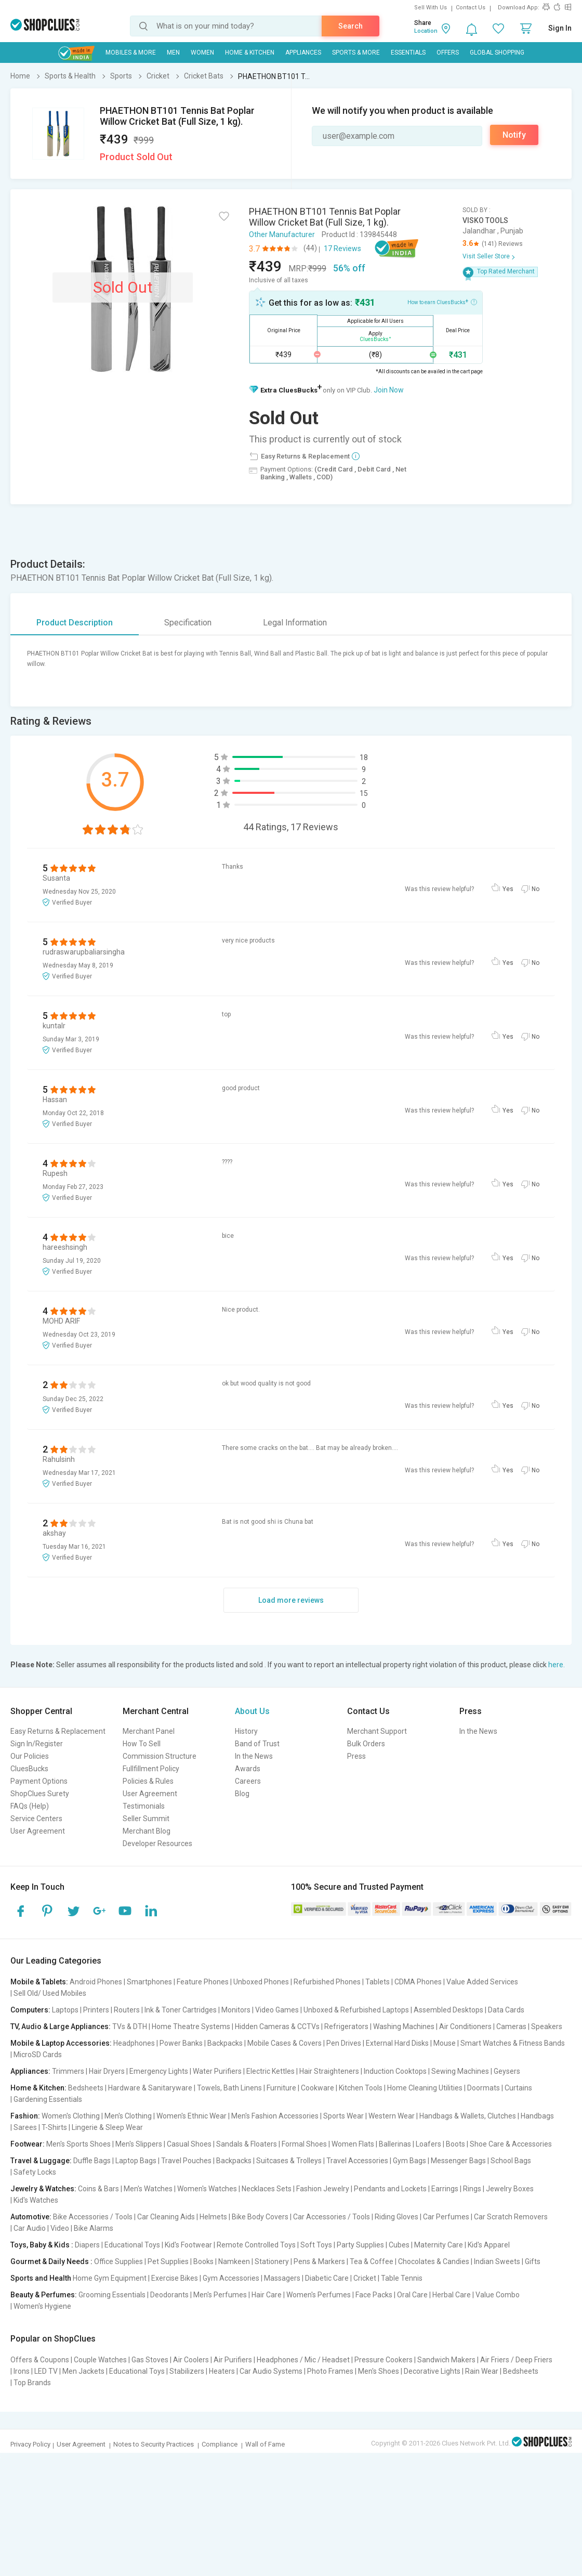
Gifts (532, 2261)
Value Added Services (482, 1982)
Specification (187, 622)
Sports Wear (343, 2116)
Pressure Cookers (383, 2360)
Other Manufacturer (282, 234)
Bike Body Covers (260, 2217)
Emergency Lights (158, 2071)
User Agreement (37, 1831)
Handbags (537, 2116)
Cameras (511, 2026)
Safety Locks (35, 2172)
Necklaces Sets (267, 2189)
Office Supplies (118, 2261)
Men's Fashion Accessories (275, 2116)
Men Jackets (83, 2371)
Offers (448, 52)
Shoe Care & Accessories (511, 2144)
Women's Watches (207, 2189)
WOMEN (202, 52)
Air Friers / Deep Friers (516, 2360)
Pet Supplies (168, 2261)
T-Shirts (54, 2127)
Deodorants (169, 2295)
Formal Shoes (304, 2144)
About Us (252, 1711)
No (535, 889)
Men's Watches (148, 2189)
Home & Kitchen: (38, 2088)
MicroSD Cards (38, 2054)
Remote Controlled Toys (256, 2245)
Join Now (389, 390)
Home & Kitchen (249, 52)
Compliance (219, 2444)
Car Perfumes (446, 2217)
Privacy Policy (30, 2444)
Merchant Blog (146, 1831)
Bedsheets (85, 2088)
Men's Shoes (378, 2371)
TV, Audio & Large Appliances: (60, 2026)
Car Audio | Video (41, 2228)
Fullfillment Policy (151, 1768)
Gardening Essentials (48, 2099)
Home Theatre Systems (191, 2026)
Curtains (518, 2088)
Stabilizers (186, 2371)
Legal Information (295, 622)
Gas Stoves (149, 2360)
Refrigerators (346, 2026)
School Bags (511, 2160)
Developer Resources (157, 1843)
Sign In (560, 28)
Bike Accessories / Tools (93, 2217)
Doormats (483, 2088)
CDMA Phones (418, 1982)
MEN (173, 52)
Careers (248, 1781)
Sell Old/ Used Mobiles (50, 1993)
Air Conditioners (465, 2026)
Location (426, 31)
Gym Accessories (231, 2278)
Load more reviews (291, 1600)
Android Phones (96, 1982)
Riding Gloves (396, 2217)
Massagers (282, 2278)
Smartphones (149, 1982)
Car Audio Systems (271, 2371)
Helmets (213, 2217)
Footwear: (27, 2144)
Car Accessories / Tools (331, 2217)
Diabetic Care (327, 2278)
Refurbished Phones (327, 1982)
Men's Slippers (138, 2144)
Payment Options (39, 1781)
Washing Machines (403, 2026)
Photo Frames (330, 2371)
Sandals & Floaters (246, 2144)
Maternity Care (438, 2245)
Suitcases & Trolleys (289, 2160)
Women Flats (353, 2144)
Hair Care (267, 2295)
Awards (247, 1768)
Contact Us (470, 7)
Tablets (377, 1982)
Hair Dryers (107, 2071)
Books (203, 2261)
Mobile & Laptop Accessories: (61, 2043)
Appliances (303, 52)
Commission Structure (159, 1756)
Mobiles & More (130, 52)
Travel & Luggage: (41, 2160)
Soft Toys (316, 2245)
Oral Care (412, 2295)
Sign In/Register (36, 1744)
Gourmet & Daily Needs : (51, 2261)
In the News (254, 1756)
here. (556, 1664)
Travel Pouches (186, 2160)
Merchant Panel (149, 1731)
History (246, 1731)
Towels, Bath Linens (229, 2088)
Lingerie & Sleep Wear (107, 2127)
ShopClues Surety (39, 1793)
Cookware (317, 2088)
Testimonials (144, 1806)
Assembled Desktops (448, 2010)
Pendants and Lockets (390, 2189)
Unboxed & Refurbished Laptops (356, 2010)
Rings (472, 2189)
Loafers (428, 2144)
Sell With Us (430, 7)
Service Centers (36, 1818)
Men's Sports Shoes (78, 2144)
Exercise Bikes (174, 2278)
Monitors (235, 2010)
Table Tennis (401, 2278)
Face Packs (373, 2295)
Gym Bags (409, 2160)
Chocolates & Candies (433, 2261)
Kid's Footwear (188, 2245)
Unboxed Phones (261, 1982)
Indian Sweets (497, 2261)
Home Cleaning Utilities (424, 2088)
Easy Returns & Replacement (57, 1731)
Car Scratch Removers (511, 2217)
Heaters (222, 2371)
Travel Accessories (357, 2160)
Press (356, 1756)
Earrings (444, 2189)
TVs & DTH (129, 2026)
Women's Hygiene (42, 2306)
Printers (96, 2010)
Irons (22, 2371)
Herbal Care (451, 2295)
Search (350, 26)
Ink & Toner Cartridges (180, 2010)
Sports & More (356, 52)
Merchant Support (377, 1731)
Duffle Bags (92, 2160)
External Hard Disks (397, 2043)
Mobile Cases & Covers (284, 2043)
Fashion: (25, 2116)
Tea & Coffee (371, 2261)
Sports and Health (40, 2278)
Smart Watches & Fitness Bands (512, 2043)
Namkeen (234, 2261)
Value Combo (497, 2295)
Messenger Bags (458, 2160)
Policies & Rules (148, 1781)
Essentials (408, 52)
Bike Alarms (93, 2228)
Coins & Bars (98, 2189)
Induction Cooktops (395, 2071)
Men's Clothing (128, 2116)
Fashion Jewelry (322, 2189)
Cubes (399, 2245)
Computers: (30, 2010)
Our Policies (29, 1756)
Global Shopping (497, 52)
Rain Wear (481, 2371)
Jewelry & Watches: (43, 2189)
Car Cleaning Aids (166, 2217)
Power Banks (181, 2043)
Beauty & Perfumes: (43, 2295)
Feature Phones (203, 1982)
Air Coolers (191, 2360)
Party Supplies (360, 2245)
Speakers (546, 2026)
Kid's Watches (36, 2200)
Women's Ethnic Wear (191, 2116)
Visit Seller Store (486, 256)
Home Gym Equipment (110, 2278)
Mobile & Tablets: (39, 1982)
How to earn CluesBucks (442, 301)
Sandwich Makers (446, 2360)
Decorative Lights (432, 2371)
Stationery (272, 2261)
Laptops (65, 2010)
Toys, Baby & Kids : (41, 2245)
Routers (127, 2010)
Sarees (25, 2127)
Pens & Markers (319, 2261)
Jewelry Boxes (510, 2189)
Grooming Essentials (112, 2295)
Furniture (281, 2088)
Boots (455, 2144)
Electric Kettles (270, 2071)
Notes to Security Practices (153, 2444)
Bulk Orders (366, 1744)
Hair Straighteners (329, 2071)
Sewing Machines (460, 2071)
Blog (242, 1793)
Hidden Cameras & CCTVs (277, 2026)
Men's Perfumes (220, 2295)
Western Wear (391, 2116)
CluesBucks (29, 1768)
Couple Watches (100, 2360)
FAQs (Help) (29, 1806)
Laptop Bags (135, 2160)
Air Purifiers (233, 2360)
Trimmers (68, 2071)
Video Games (277, 2010)
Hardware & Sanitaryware (150, 2088)
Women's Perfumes (318, 2295)
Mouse (444, 2043)
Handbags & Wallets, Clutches (467, 2116)
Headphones (134, 2043)
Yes (507, 889)
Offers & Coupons (39, 2360)
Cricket (364, 2278)
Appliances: (30, 2071)
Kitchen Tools (360, 2088)
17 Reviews (342, 248)
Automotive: (30, 2217)
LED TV (46, 2371)
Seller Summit (146, 1818)
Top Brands (32, 2382)
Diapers (87, 2245)
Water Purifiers (217, 2071)
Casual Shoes (189, 2144)
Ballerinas (395, 2144)
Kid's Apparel (489, 2245)
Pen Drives (343, 2043)
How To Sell (142, 1744)
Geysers (507, 2071)
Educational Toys (132, 2245)
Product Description (74, 622)
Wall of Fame (265, 2444)
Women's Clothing (71, 2116)
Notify (514, 135)
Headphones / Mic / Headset (303, 2360)
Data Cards (506, 2010)
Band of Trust (257, 1744)
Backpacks (225, 2043)
